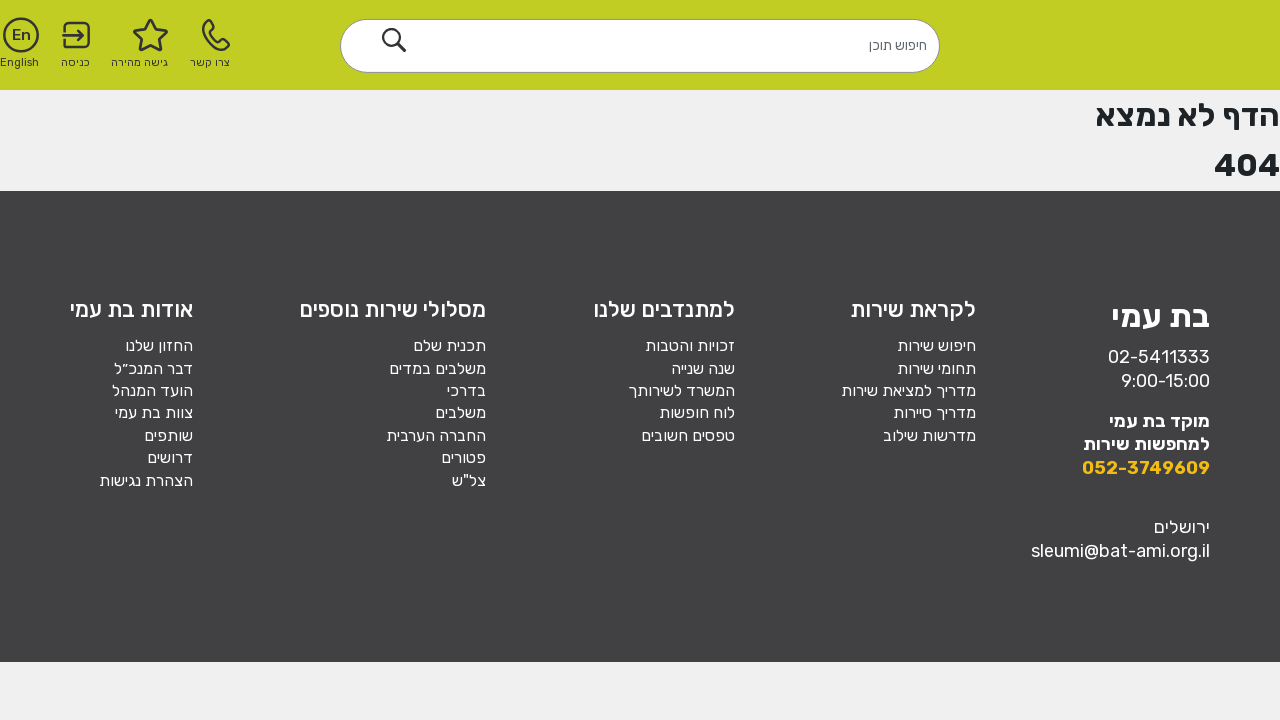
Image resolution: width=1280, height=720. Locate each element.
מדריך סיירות (934, 412)
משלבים (460, 412)
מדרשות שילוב (929, 435)
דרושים (170, 457)
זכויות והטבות (690, 345)
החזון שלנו (159, 345)
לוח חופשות (697, 412)
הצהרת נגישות (146, 480)
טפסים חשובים (688, 435)
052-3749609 (1146, 468)
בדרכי (466, 390)
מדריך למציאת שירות (908, 390)
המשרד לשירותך (681, 390)
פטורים (463, 457)
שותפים (168, 435)
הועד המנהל (152, 390)
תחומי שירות (936, 368)
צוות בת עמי (154, 412)
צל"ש (469, 480)
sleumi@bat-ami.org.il (1120, 551)
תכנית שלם (449, 345)
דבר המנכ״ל (153, 368)
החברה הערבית (436, 435)
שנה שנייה (703, 368)
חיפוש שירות (936, 345)
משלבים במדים (437, 368)
